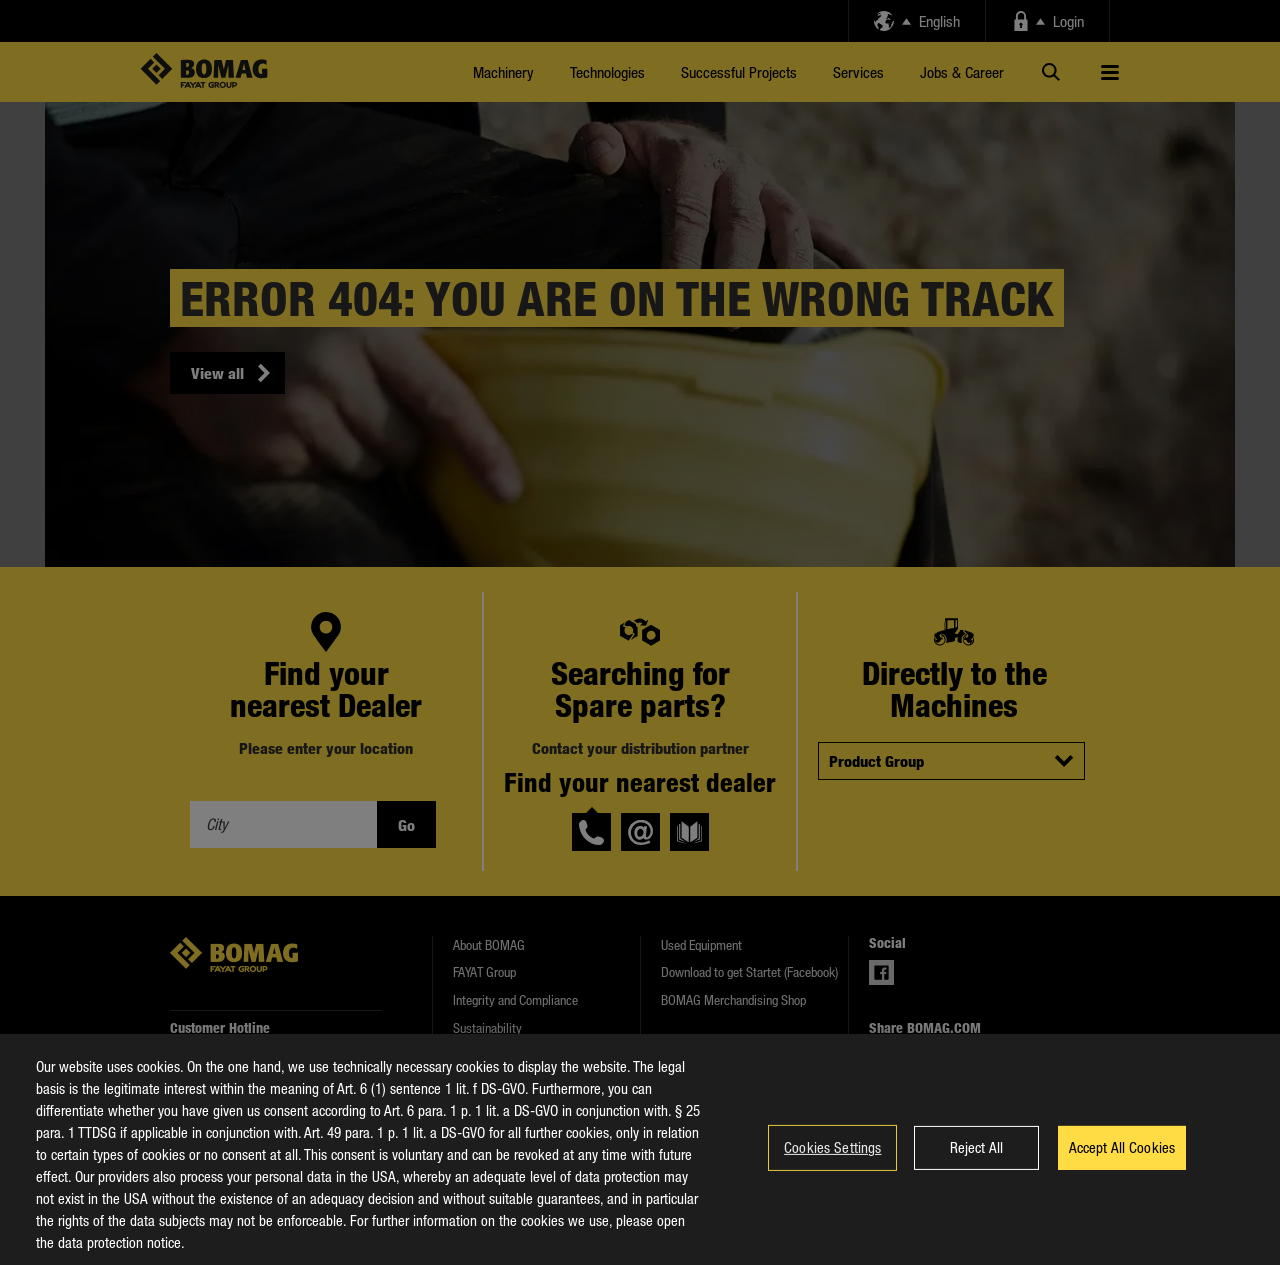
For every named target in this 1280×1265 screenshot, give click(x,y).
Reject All (976, 1164)
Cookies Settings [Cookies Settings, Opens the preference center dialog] (832, 1164)
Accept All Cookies (1122, 1164)
